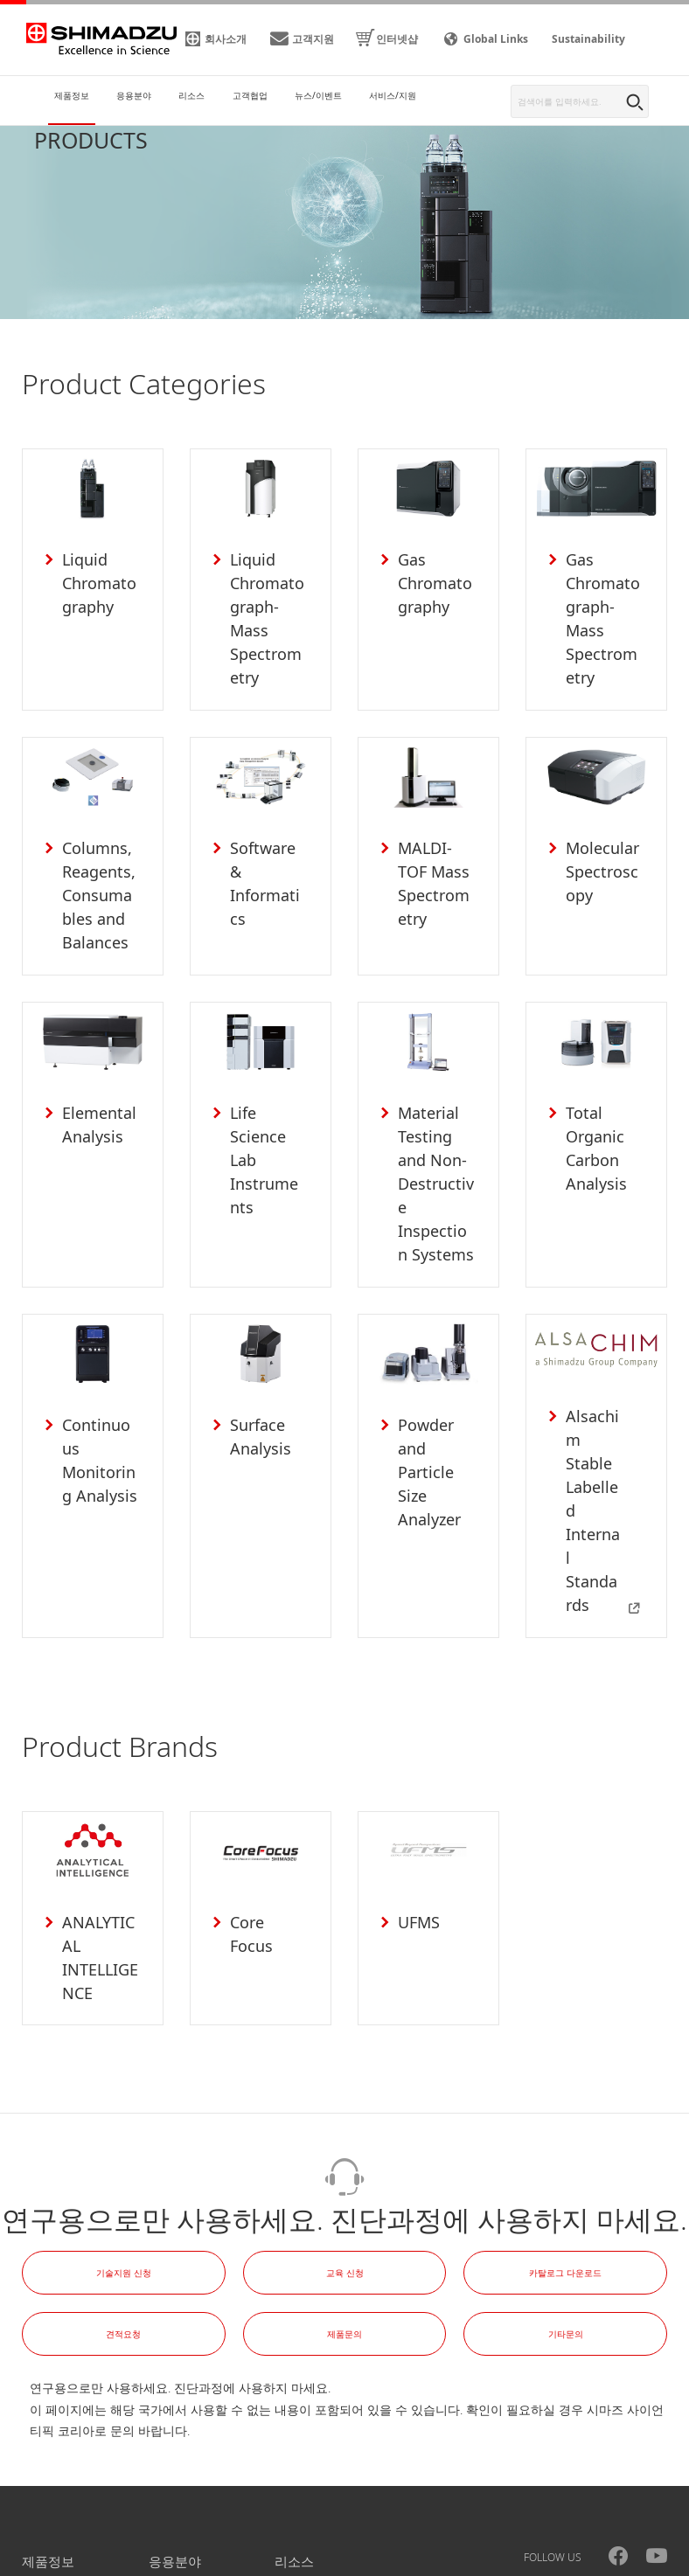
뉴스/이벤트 (184, 2463)
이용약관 (188, 2560)
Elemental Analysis (93, 1088)
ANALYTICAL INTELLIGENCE (100, 1816)
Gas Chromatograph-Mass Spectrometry (603, 604)
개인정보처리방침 (92, 2560)
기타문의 (565, 2190)
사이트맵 (263, 2560)
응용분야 (175, 2418)
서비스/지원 (310, 2463)
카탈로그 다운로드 (565, 2128)
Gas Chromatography (434, 580)
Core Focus (264, 1780)
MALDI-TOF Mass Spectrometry (435, 852)
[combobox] (580, 101)
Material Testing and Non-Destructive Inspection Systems (435, 1135)
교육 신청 (345, 2128)
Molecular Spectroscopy (601, 840)
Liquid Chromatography (98, 580)
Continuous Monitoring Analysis (99, 1383)
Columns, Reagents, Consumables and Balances (98, 863)
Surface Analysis (254, 1371)
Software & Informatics (267, 828)
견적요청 (123, 2190)
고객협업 (48, 2463)
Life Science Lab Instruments (267, 1111)
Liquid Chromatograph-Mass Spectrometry (267, 604)
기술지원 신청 (123, 2128)
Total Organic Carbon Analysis (590, 1111)
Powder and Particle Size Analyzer (436, 1383)
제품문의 (344, 2190)
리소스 (294, 2418)
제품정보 (48, 2418)
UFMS (413, 1780)
